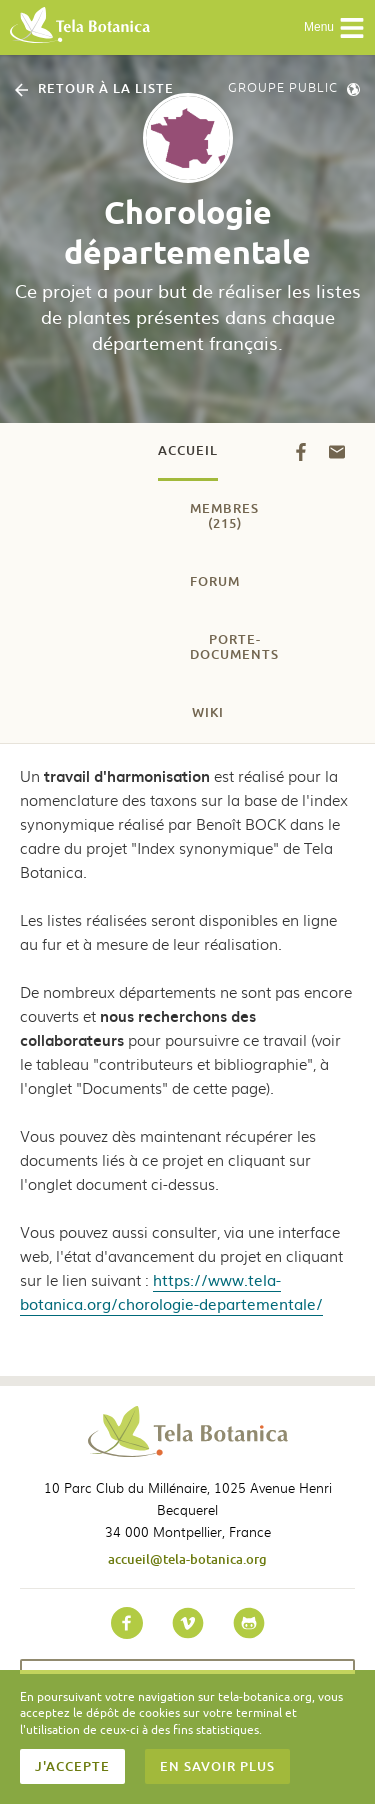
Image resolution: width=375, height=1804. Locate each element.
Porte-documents (234, 646)
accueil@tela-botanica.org (187, 1559)
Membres (224, 515)
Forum (215, 581)
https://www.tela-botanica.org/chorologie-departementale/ (171, 1291)
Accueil (188, 450)
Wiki (208, 712)
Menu (334, 28)
